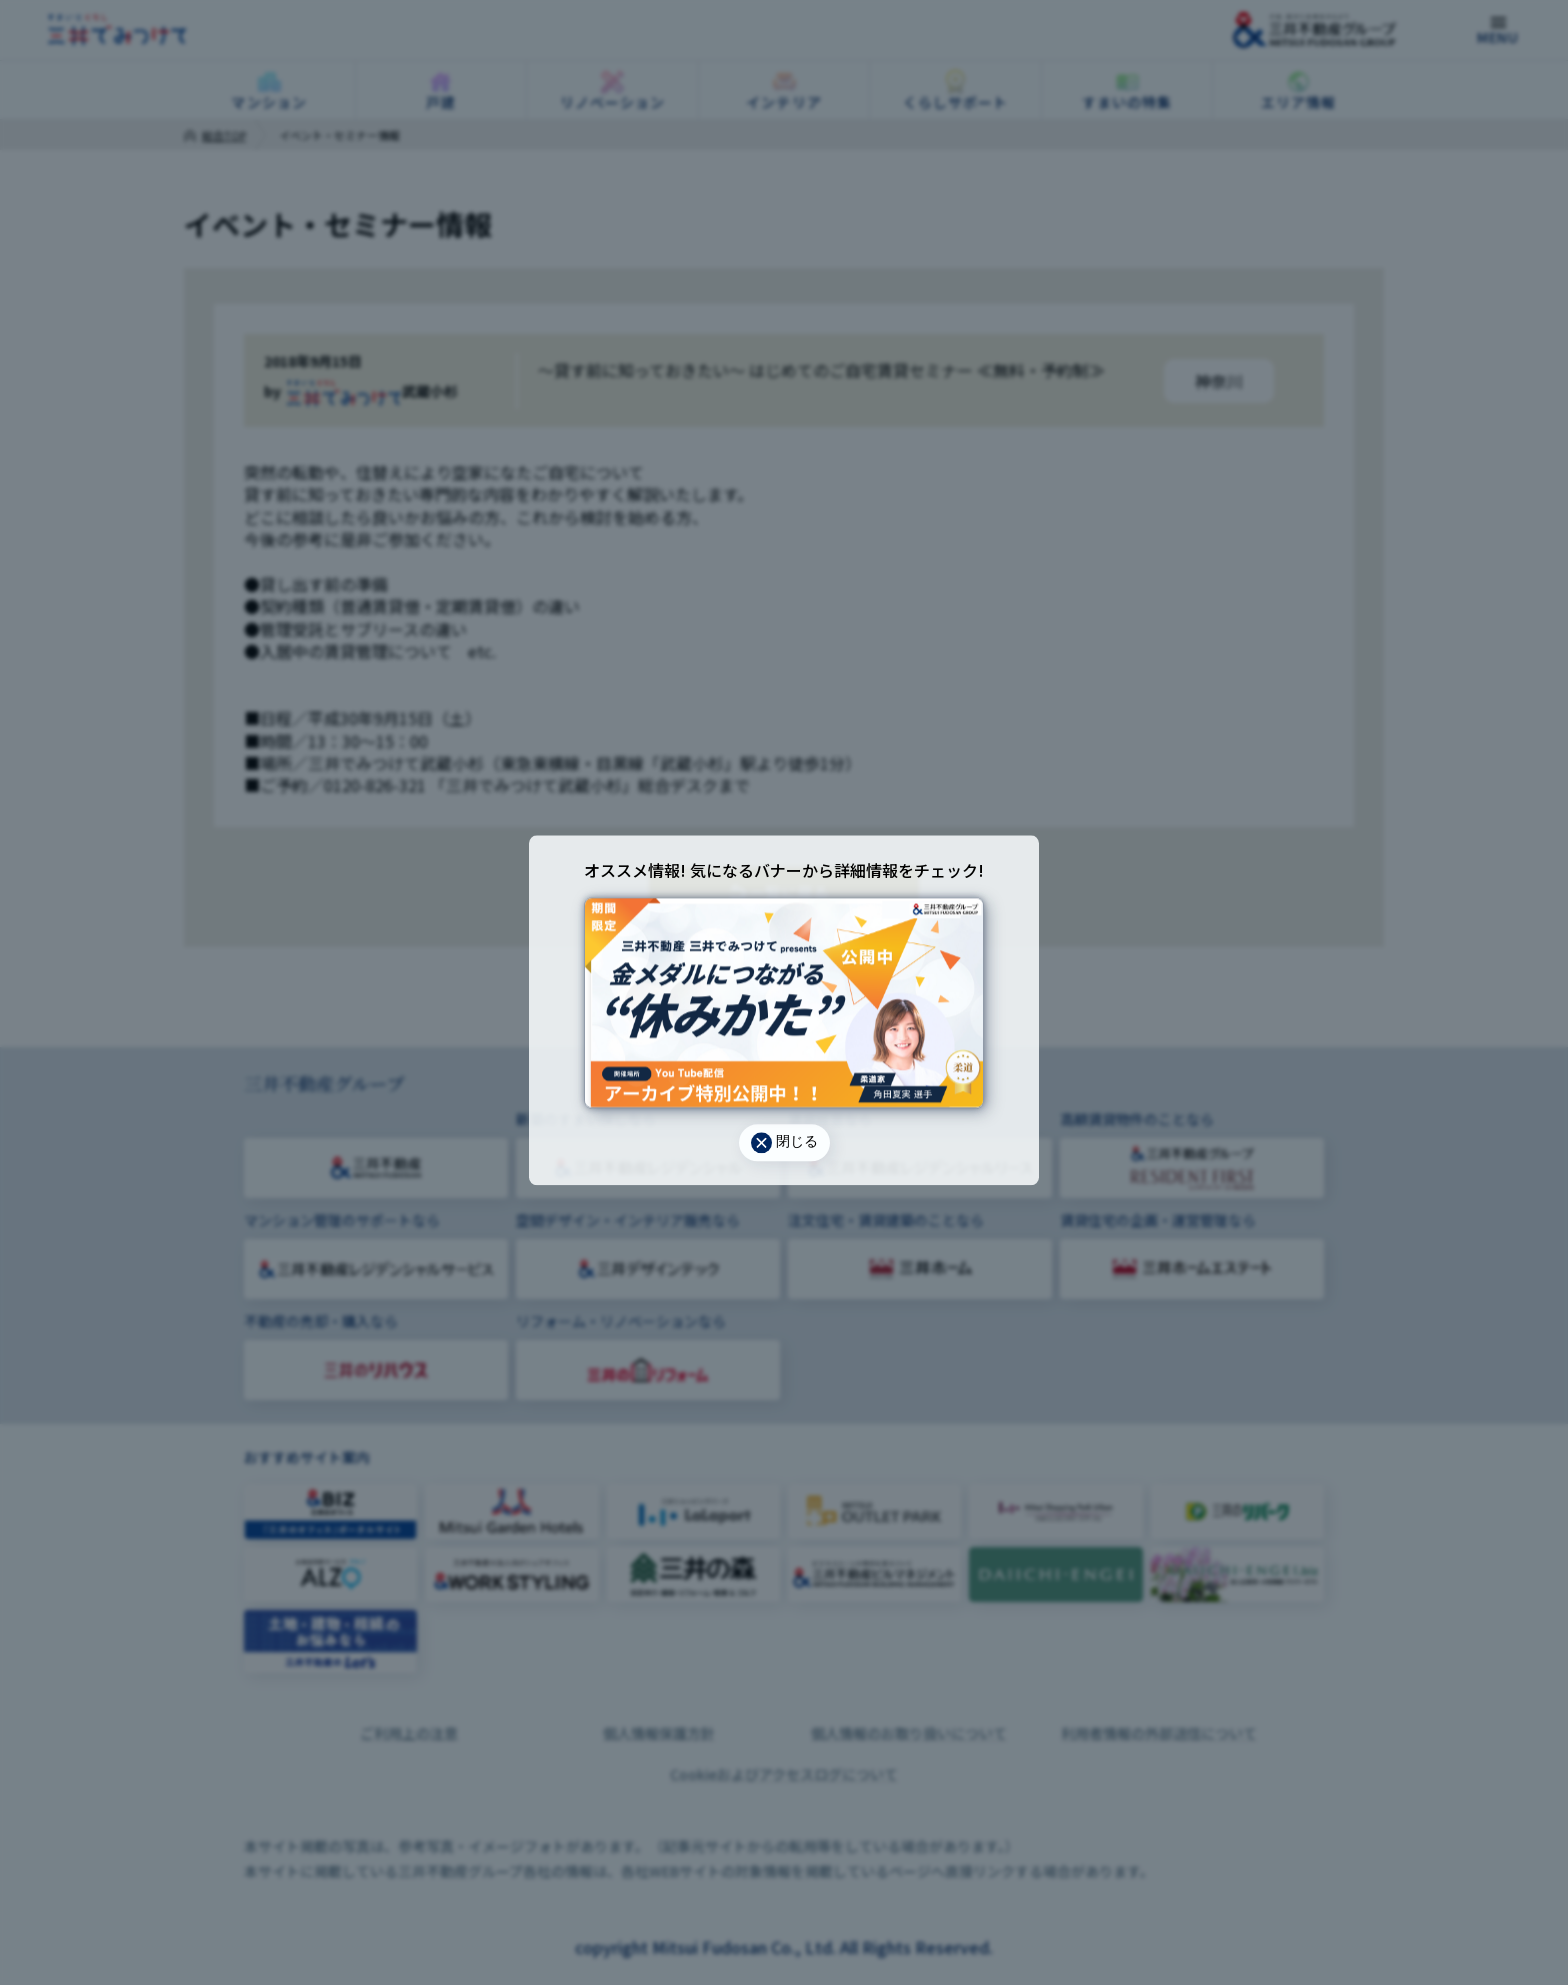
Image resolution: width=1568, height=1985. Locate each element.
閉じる (784, 1142)
